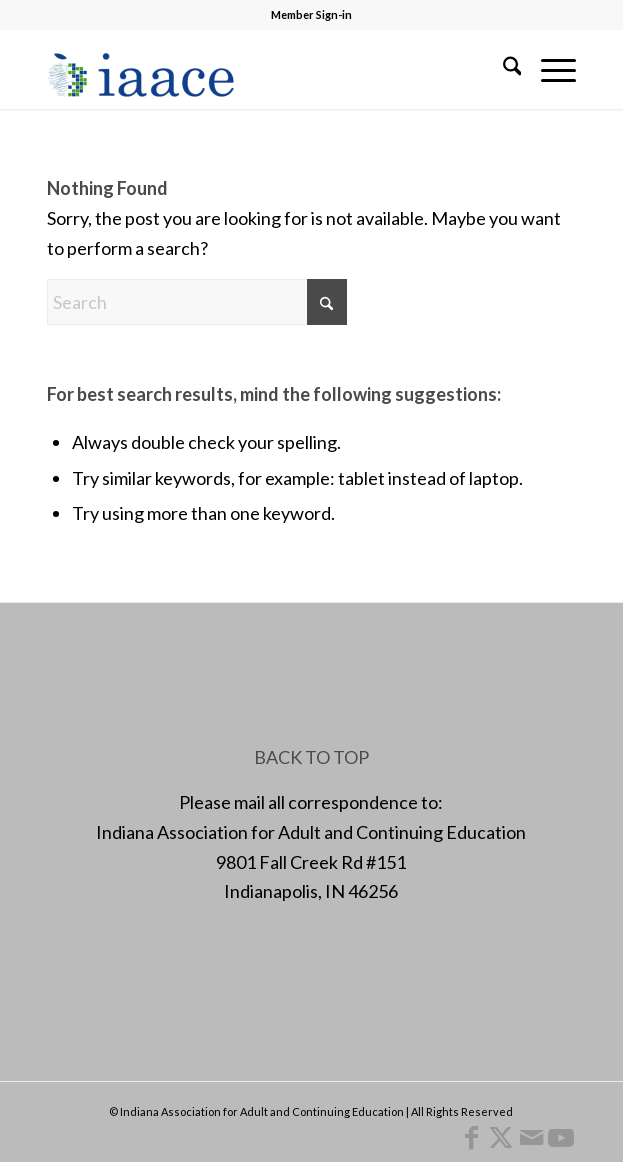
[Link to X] (501, 1137)
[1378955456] (259, 69)
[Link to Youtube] (561, 1137)
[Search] (502, 69)
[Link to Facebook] (471, 1137)
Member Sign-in (311, 14)
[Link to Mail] (531, 1137)
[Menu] (548, 69)
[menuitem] (502, 69)
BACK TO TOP (311, 757)
